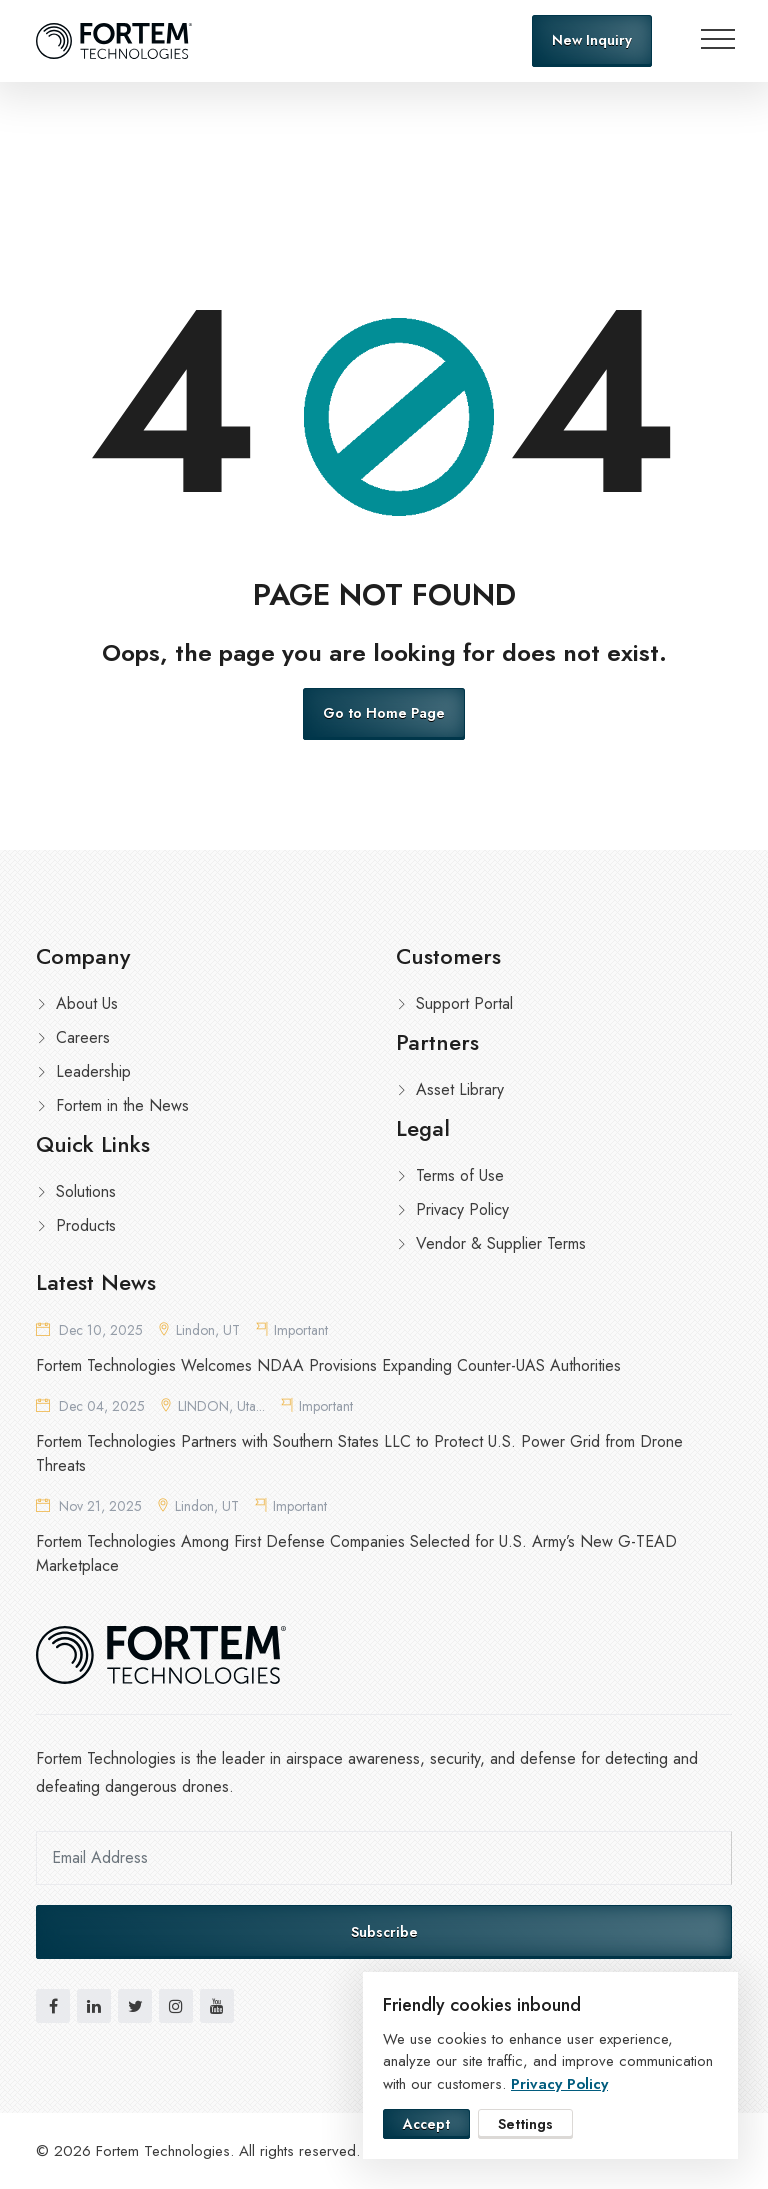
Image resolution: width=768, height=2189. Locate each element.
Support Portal (464, 1003)
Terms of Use (460, 1175)
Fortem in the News (122, 1105)
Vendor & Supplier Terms (501, 1243)
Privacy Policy (462, 1209)
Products (86, 1225)
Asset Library (460, 1089)
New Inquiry (592, 40)
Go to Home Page (384, 713)
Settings (525, 2124)
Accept (426, 2124)
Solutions (86, 1191)
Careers (83, 1037)
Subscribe (384, 1932)
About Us (87, 1003)
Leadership (93, 1071)
